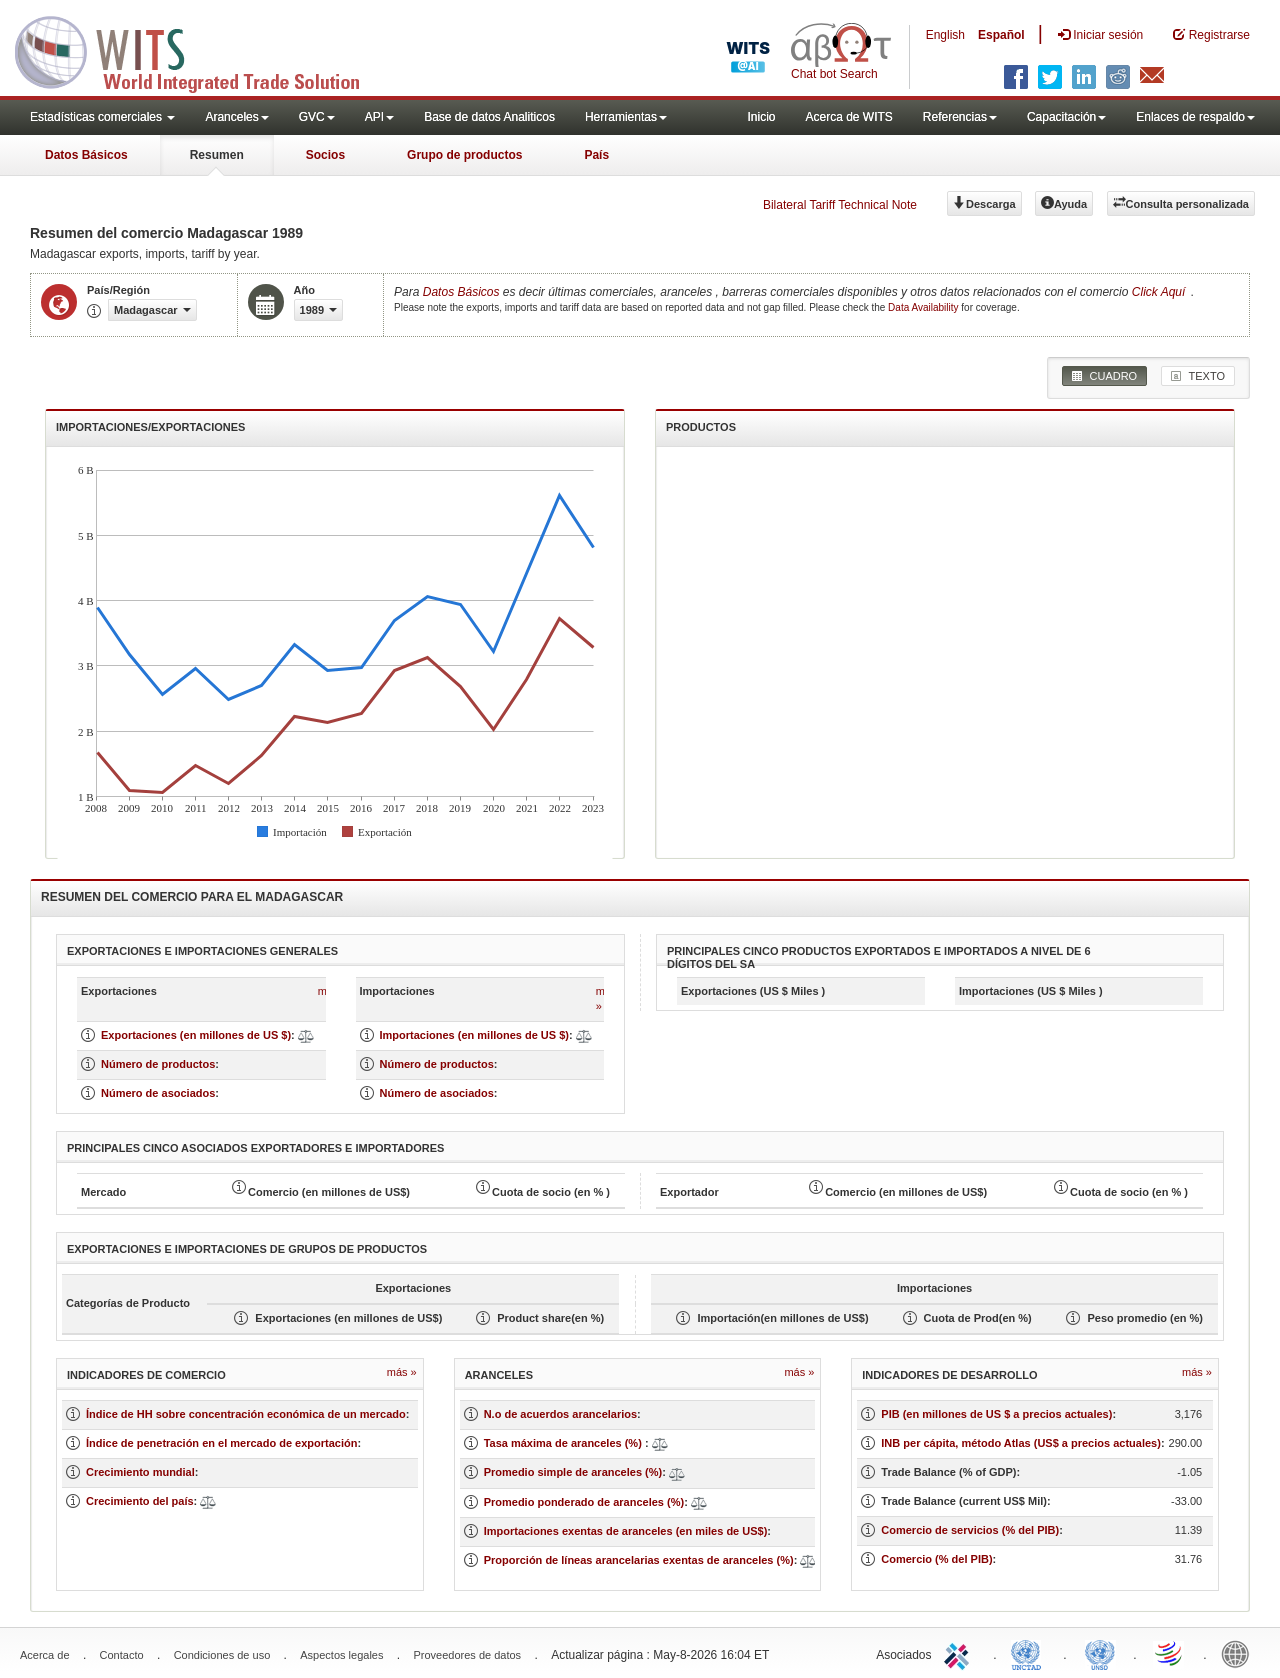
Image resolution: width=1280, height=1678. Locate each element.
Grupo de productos (464, 155)
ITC (960, 1653)
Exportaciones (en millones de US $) (196, 1035)
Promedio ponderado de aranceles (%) (584, 1502)
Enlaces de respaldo (1195, 117)
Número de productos (158, 1064)
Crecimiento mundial (140, 1472)
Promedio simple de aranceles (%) (573, 1472)
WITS (200, 50)
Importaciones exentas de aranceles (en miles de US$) (626, 1531)
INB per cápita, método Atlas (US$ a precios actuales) (1021, 1443)
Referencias (960, 117)
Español (1001, 35)
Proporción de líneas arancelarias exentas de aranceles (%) (639, 1560)
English (945, 35)
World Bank (1240, 1653)
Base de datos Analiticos (489, 117)
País (596, 155)
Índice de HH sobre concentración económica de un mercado (246, 1414)
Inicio (761, 117)
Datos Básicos (86, 155)
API (379, 117)
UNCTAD (1030, 1653)
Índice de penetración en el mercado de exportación (221, 1443)
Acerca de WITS (848, 117)
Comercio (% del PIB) (936, 1559)
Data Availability (924, 307)
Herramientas (626, 117)
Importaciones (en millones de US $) (475, 1035)
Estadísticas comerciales (102, 117)
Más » (402, 1372)
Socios (325, 155)
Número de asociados (158, 1093)
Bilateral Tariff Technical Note (840, 205)
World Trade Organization (1170, 1653)
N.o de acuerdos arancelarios (560, 1414)
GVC (317, 117)
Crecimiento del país (140, 1501)
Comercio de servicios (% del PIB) (970, 1530)
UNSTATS (1100, 1653)
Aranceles (236, 117)
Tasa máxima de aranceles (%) (564, 1443)
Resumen (217, 155)
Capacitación (1066, 117)
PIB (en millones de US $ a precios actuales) (996, 1414)
